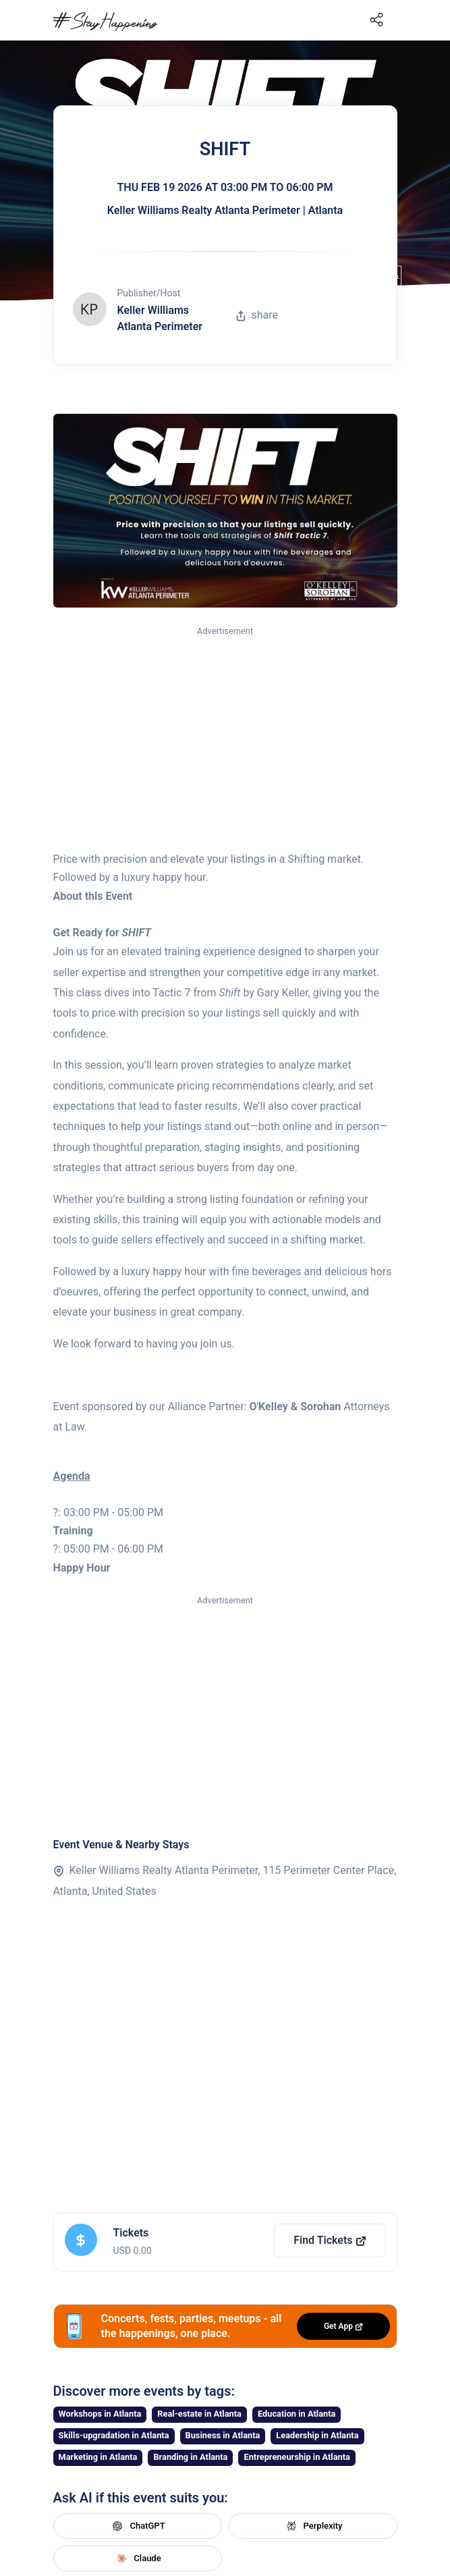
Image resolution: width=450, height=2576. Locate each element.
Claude (137, 2558)
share (257, 314)
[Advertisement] (225, 739)
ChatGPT (137, 2526)
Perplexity (313, 2526)
